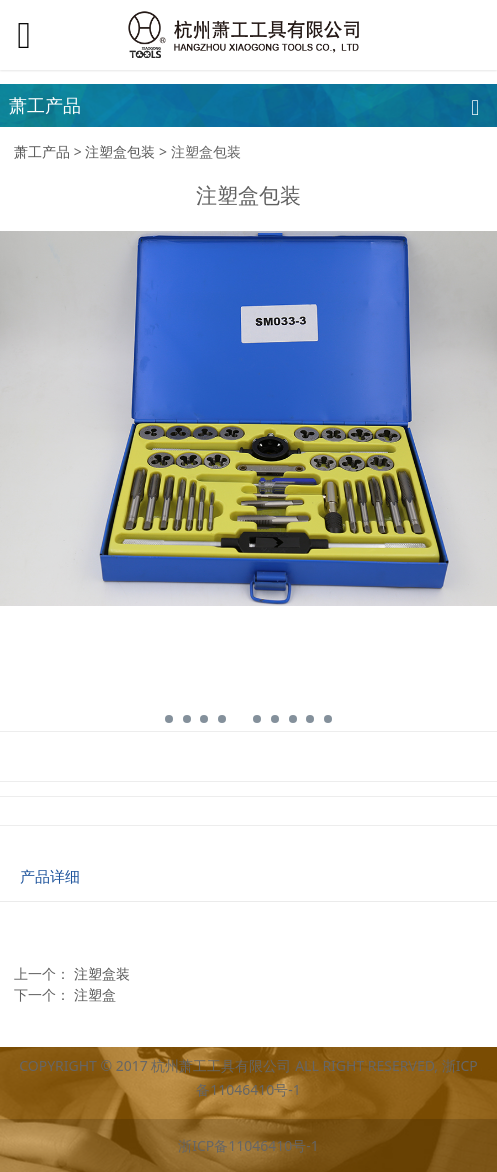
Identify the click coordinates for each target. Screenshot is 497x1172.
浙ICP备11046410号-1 (248, 1145)
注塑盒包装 (120, 151)
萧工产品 (42, 151)
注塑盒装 (102, 973)
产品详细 (50, 876)
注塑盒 (95, 994)
